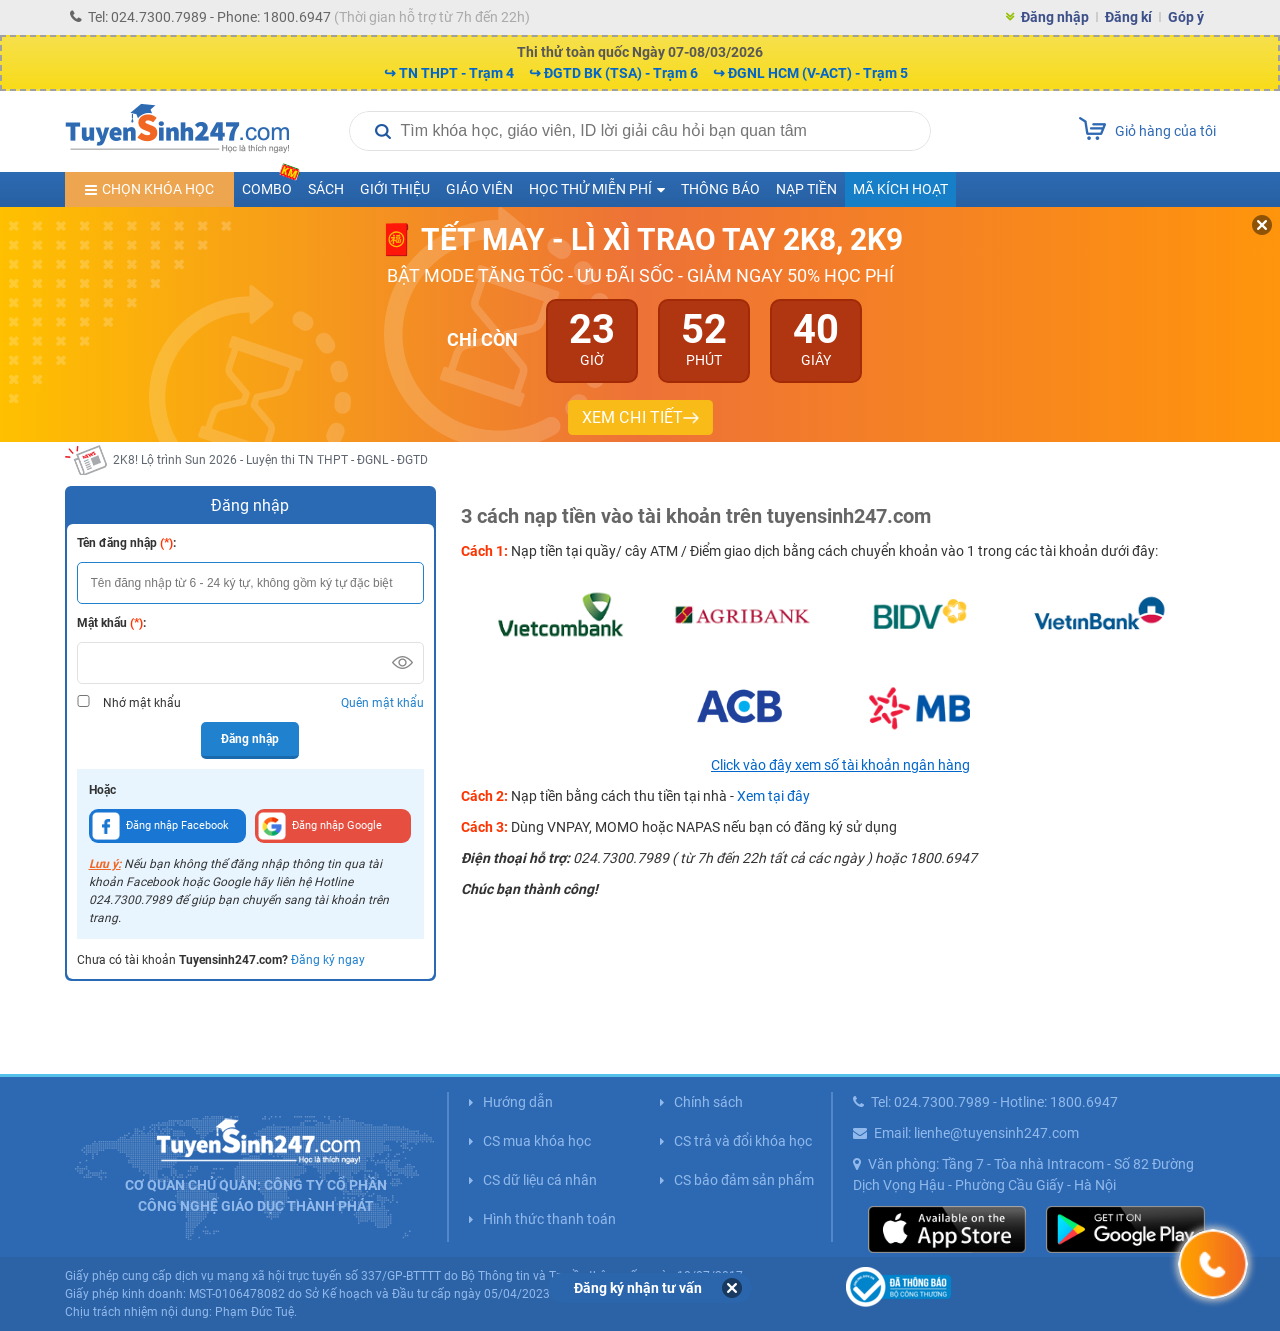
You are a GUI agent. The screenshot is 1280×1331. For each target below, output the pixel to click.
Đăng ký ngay (328, 960)
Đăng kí (1128, 17)
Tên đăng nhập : (126, 543)
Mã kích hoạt (900, 189)
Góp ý (1186, 17)
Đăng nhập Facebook (160, 826)
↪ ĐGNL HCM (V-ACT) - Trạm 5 (810, 73)
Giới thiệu (395, 189)
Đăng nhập (1055, 17)
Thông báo (720, 189)
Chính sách (708, 1102)
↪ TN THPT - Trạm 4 (449, 73)
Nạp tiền (806, 189)
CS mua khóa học (537, 1141)
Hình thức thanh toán (549, 1219)
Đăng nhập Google (320, 826)
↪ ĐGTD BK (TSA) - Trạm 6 (613, 73)
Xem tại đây (773, 796)
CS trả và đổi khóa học (743, 1141)
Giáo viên (479, 189)
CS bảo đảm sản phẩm (744, 1180)
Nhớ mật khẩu (142, 703)
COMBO (271, 184)
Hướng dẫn (518, 1102)
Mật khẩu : (111, 623)
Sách (326, 189)
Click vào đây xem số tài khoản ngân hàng (840, 765)
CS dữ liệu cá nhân (540, 1180)
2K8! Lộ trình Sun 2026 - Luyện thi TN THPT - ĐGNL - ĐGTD (270, 460)
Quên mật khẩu (382, 703)
